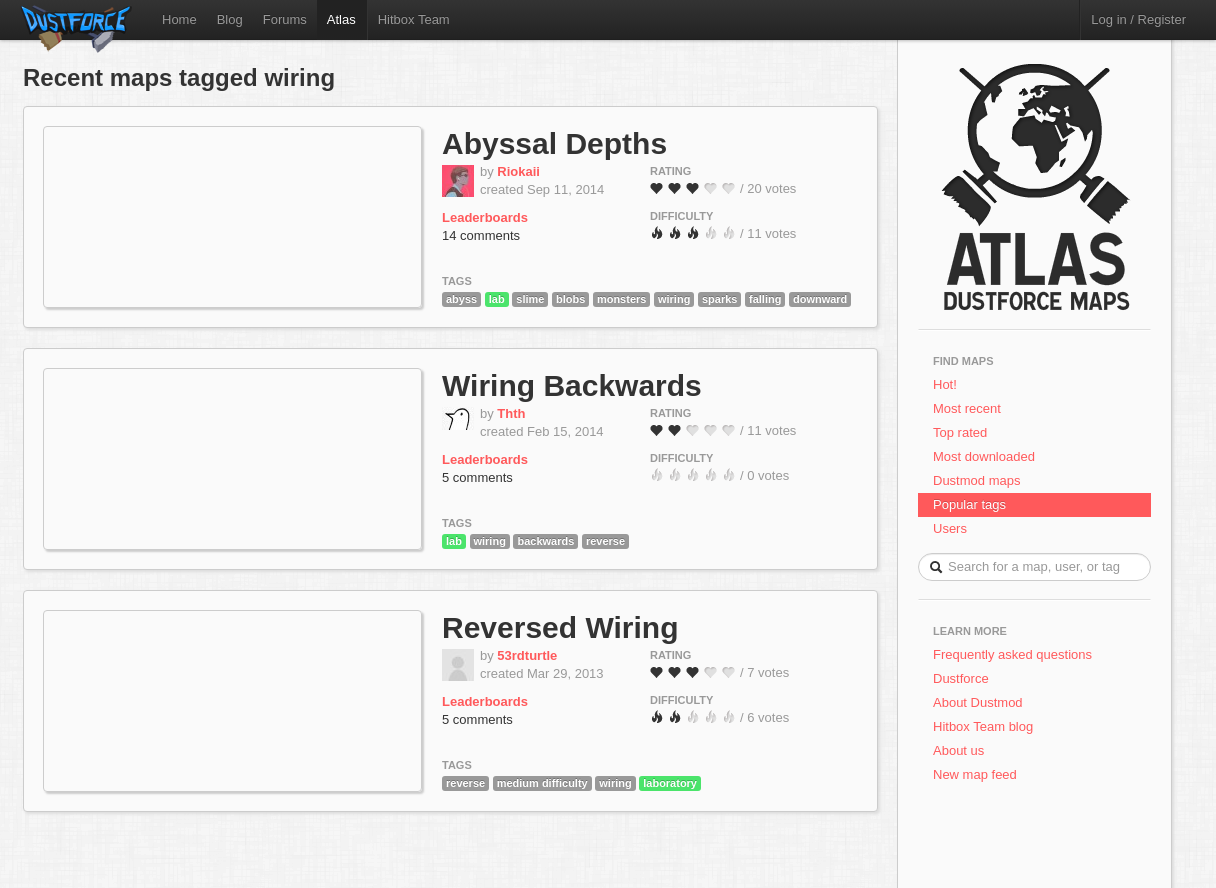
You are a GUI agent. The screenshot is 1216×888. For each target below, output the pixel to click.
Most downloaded (984, 456)
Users (950, 528)
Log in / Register (1138, 19)
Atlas (341, 19)
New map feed (978, 774)
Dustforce (961, 678)
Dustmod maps (976, 480)
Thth (511, 413)
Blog (230, 19)
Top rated (960, 432)
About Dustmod (978, 702)
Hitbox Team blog (983, 726)
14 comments (481, 235)
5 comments (477, 477)
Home (179, 19)
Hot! (945, 384)
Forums (285, 19)
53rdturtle (527, 655)
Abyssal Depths (554, 143)
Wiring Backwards (572, 385)
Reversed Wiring (560, 627)
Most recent (967, 408)
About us (958, 750)
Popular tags (969, 504)
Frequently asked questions (1012, 654)
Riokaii (518, 171)
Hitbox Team (414, 19)
